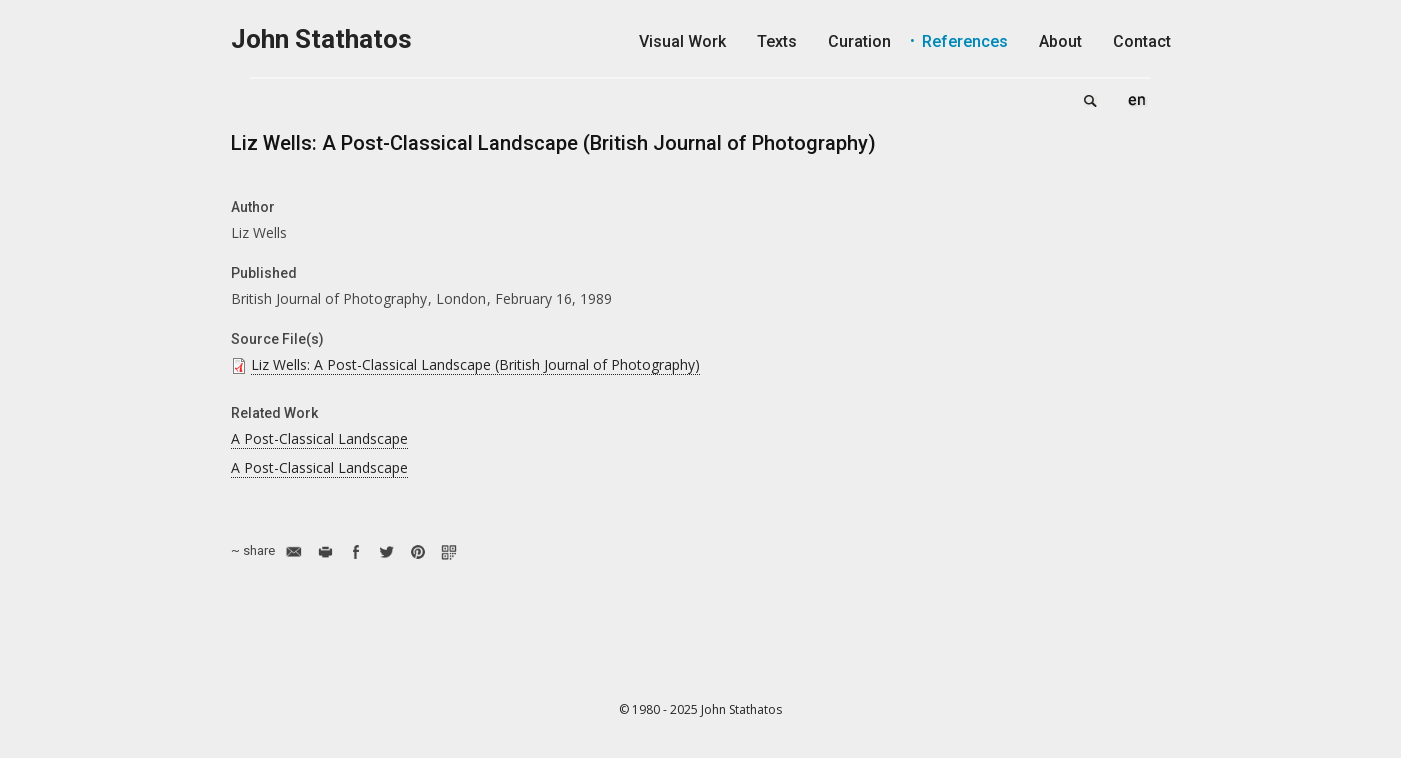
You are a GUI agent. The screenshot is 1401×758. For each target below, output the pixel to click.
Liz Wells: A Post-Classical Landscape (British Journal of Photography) (475, 364)
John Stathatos (321, 39)
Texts (777, 41)
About (1060, 41)
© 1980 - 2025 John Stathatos (700, 709)
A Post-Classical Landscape (319, 438)
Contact (1142, 41)
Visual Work (682, 41)
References (965, 41)
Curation (859, 41)
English (1137, 100)
